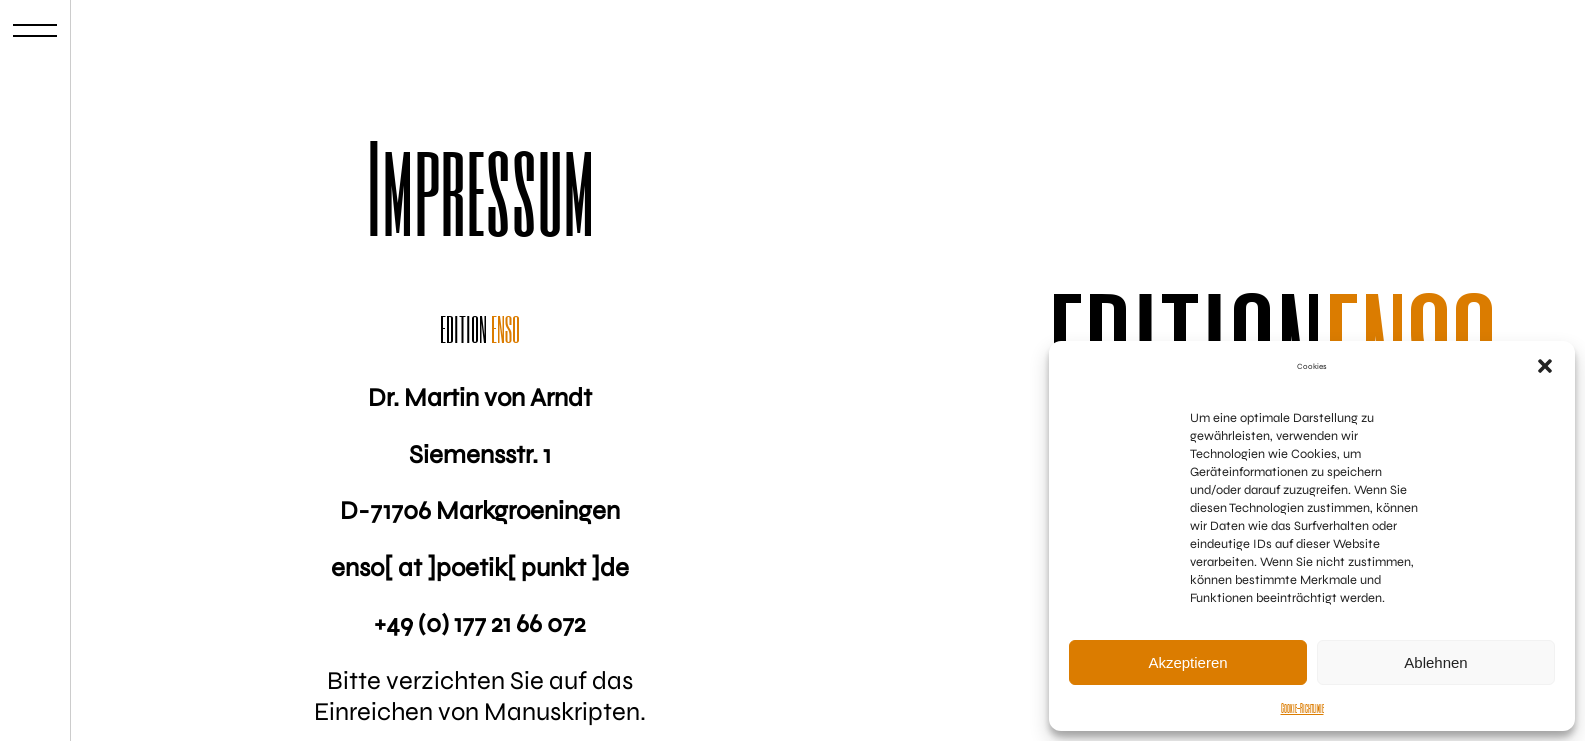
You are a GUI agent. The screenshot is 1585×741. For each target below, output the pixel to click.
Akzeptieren (1187, 662)
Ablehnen (1435, 662)
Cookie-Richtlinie (1302, 708)
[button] (1545, 366)
